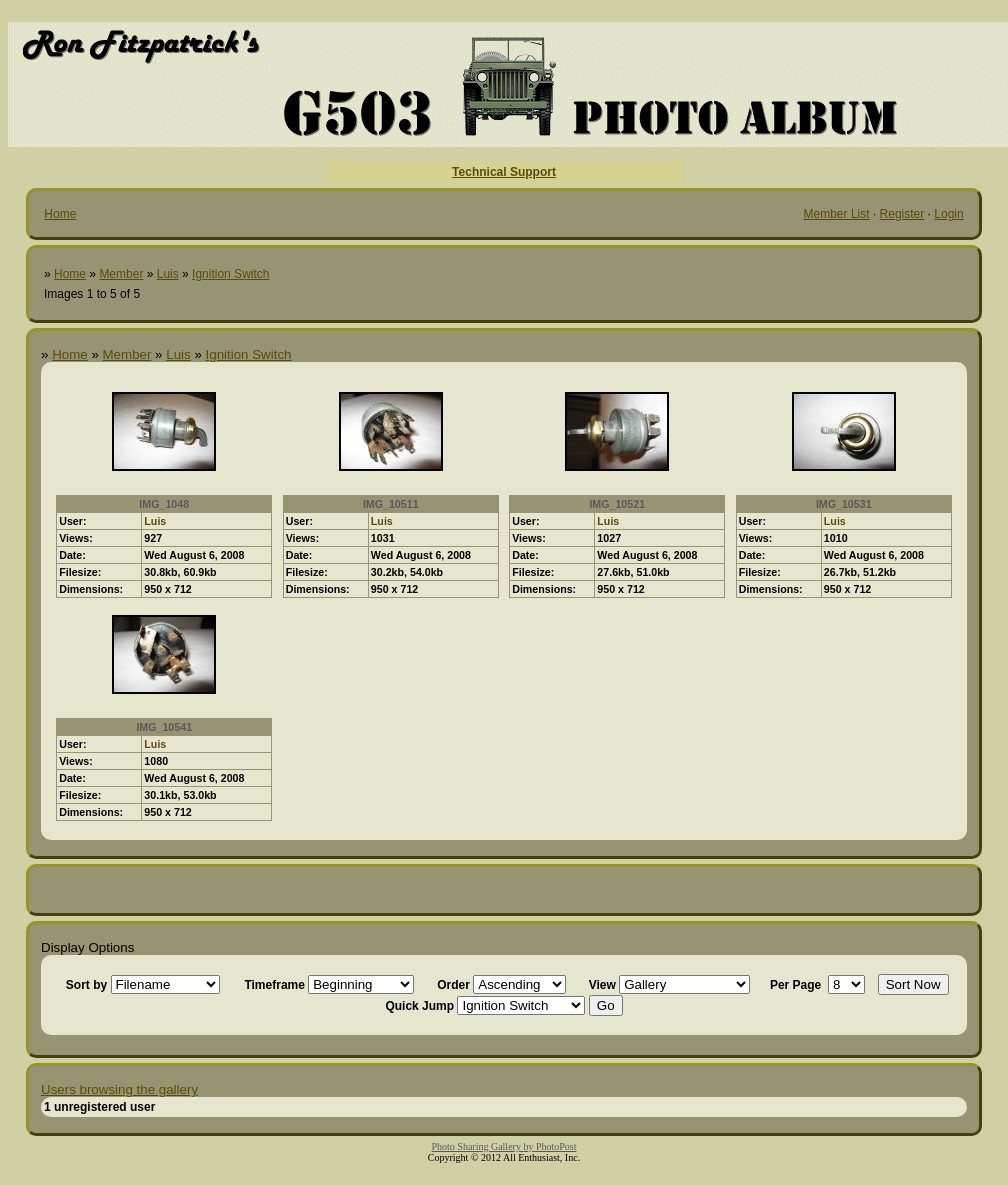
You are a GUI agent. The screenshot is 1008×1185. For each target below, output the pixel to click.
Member (121, 274)
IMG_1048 (164, 504)
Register (902, 214)
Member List (837, 214)
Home (60, 214)
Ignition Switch (230, 274)
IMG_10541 (164, 727)
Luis (168, 274)
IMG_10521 (617, 504)
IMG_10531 (844, 504)
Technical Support (504, 172)
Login (948, 214)
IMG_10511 (391, 504)
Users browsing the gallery (119, 1089)
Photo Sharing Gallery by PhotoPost (503, 1146)
